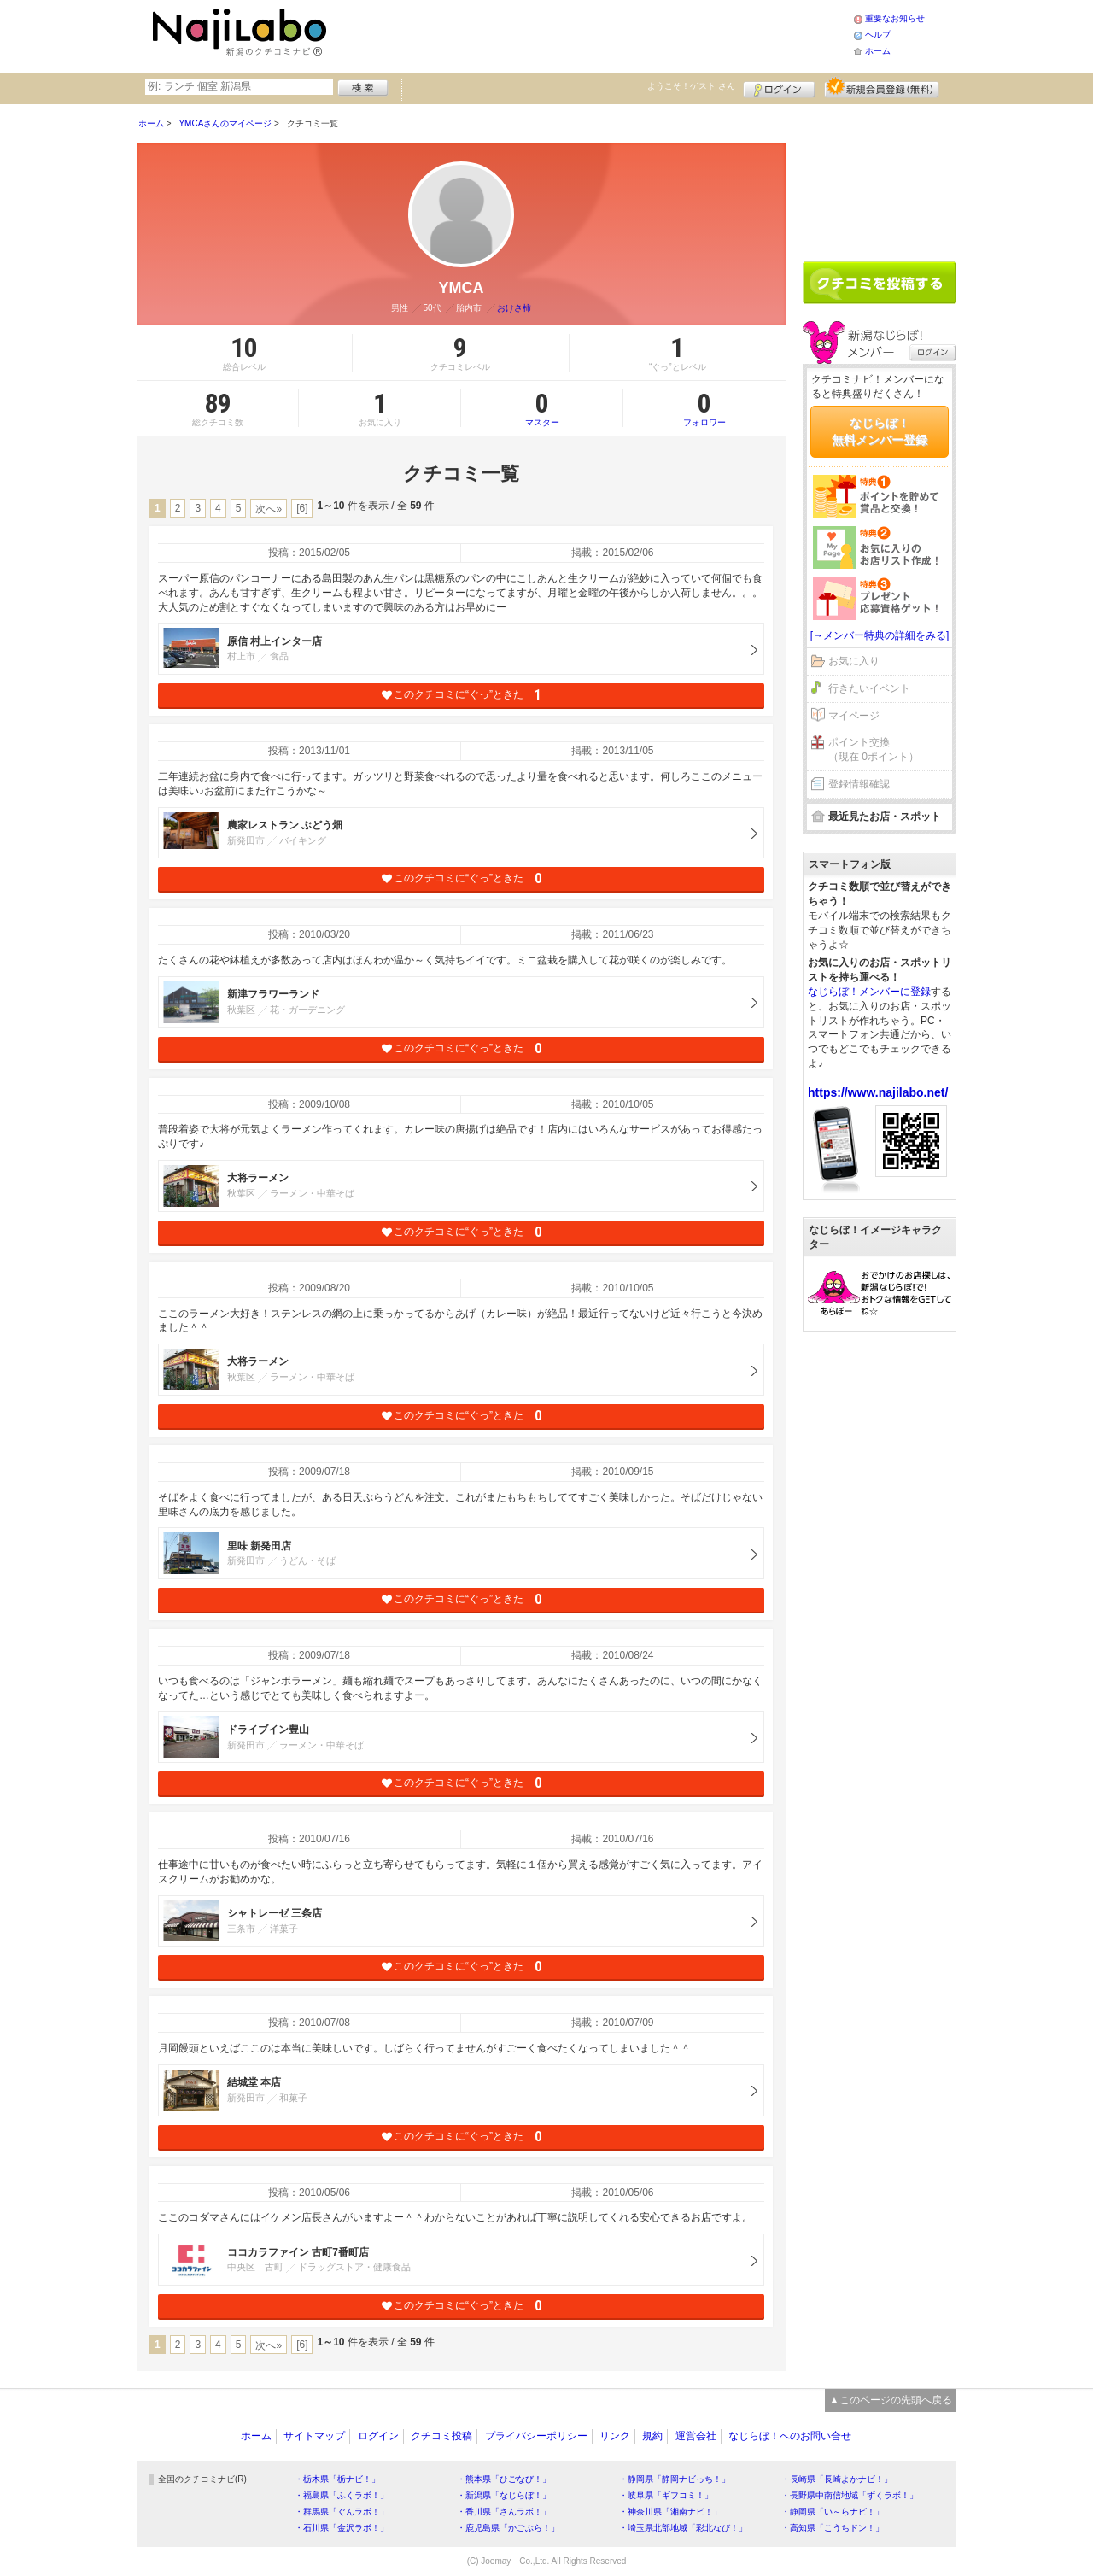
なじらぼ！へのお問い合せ (789, 2436)
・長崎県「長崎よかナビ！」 (836, 2479)
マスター (541, 408)
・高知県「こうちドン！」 (832, 2527)
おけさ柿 (514, 308)
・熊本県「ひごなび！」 (504, 2479)
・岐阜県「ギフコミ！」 (666, 2495)
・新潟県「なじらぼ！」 (504, 2495)
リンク (614, 2436)
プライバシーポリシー (536, 2436)
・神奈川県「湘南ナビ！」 (670, 2511)
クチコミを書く (879, 282)
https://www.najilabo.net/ (878, 1092)
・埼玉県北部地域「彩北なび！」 (683, 2527)
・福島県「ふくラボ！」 (342, 2495)
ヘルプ (878, 34)
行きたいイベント (869, 688)
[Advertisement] (592, 34)
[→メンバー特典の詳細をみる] (880, 635)
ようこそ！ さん (691, 86)
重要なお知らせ (895, 18)
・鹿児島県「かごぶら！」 (508, 2527)
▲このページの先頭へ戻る (890, 2400)
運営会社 (695, 2436)
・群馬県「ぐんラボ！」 (342, 2511)
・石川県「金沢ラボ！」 (342, 2527)
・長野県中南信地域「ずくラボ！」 (849, 2495)
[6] (301, 508)
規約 (652, 2436)
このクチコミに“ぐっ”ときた (461, 695)
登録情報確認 (859, 784)
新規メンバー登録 (881, 87)
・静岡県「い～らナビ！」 (832, 2511)
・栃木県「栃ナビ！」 (337, 2479)
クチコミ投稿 (441, 2436)
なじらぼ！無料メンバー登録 (879, 431)
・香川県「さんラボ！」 (504, 2511)
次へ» (268, 509)
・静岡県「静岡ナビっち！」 (674, 2479)
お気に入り (854, 661)
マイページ (854, 716)
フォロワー (704, 408)
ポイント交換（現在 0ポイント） (873, 749)
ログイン (779, 87)
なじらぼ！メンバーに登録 (869, 992)
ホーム (878, 51)
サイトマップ (314, 2436)
